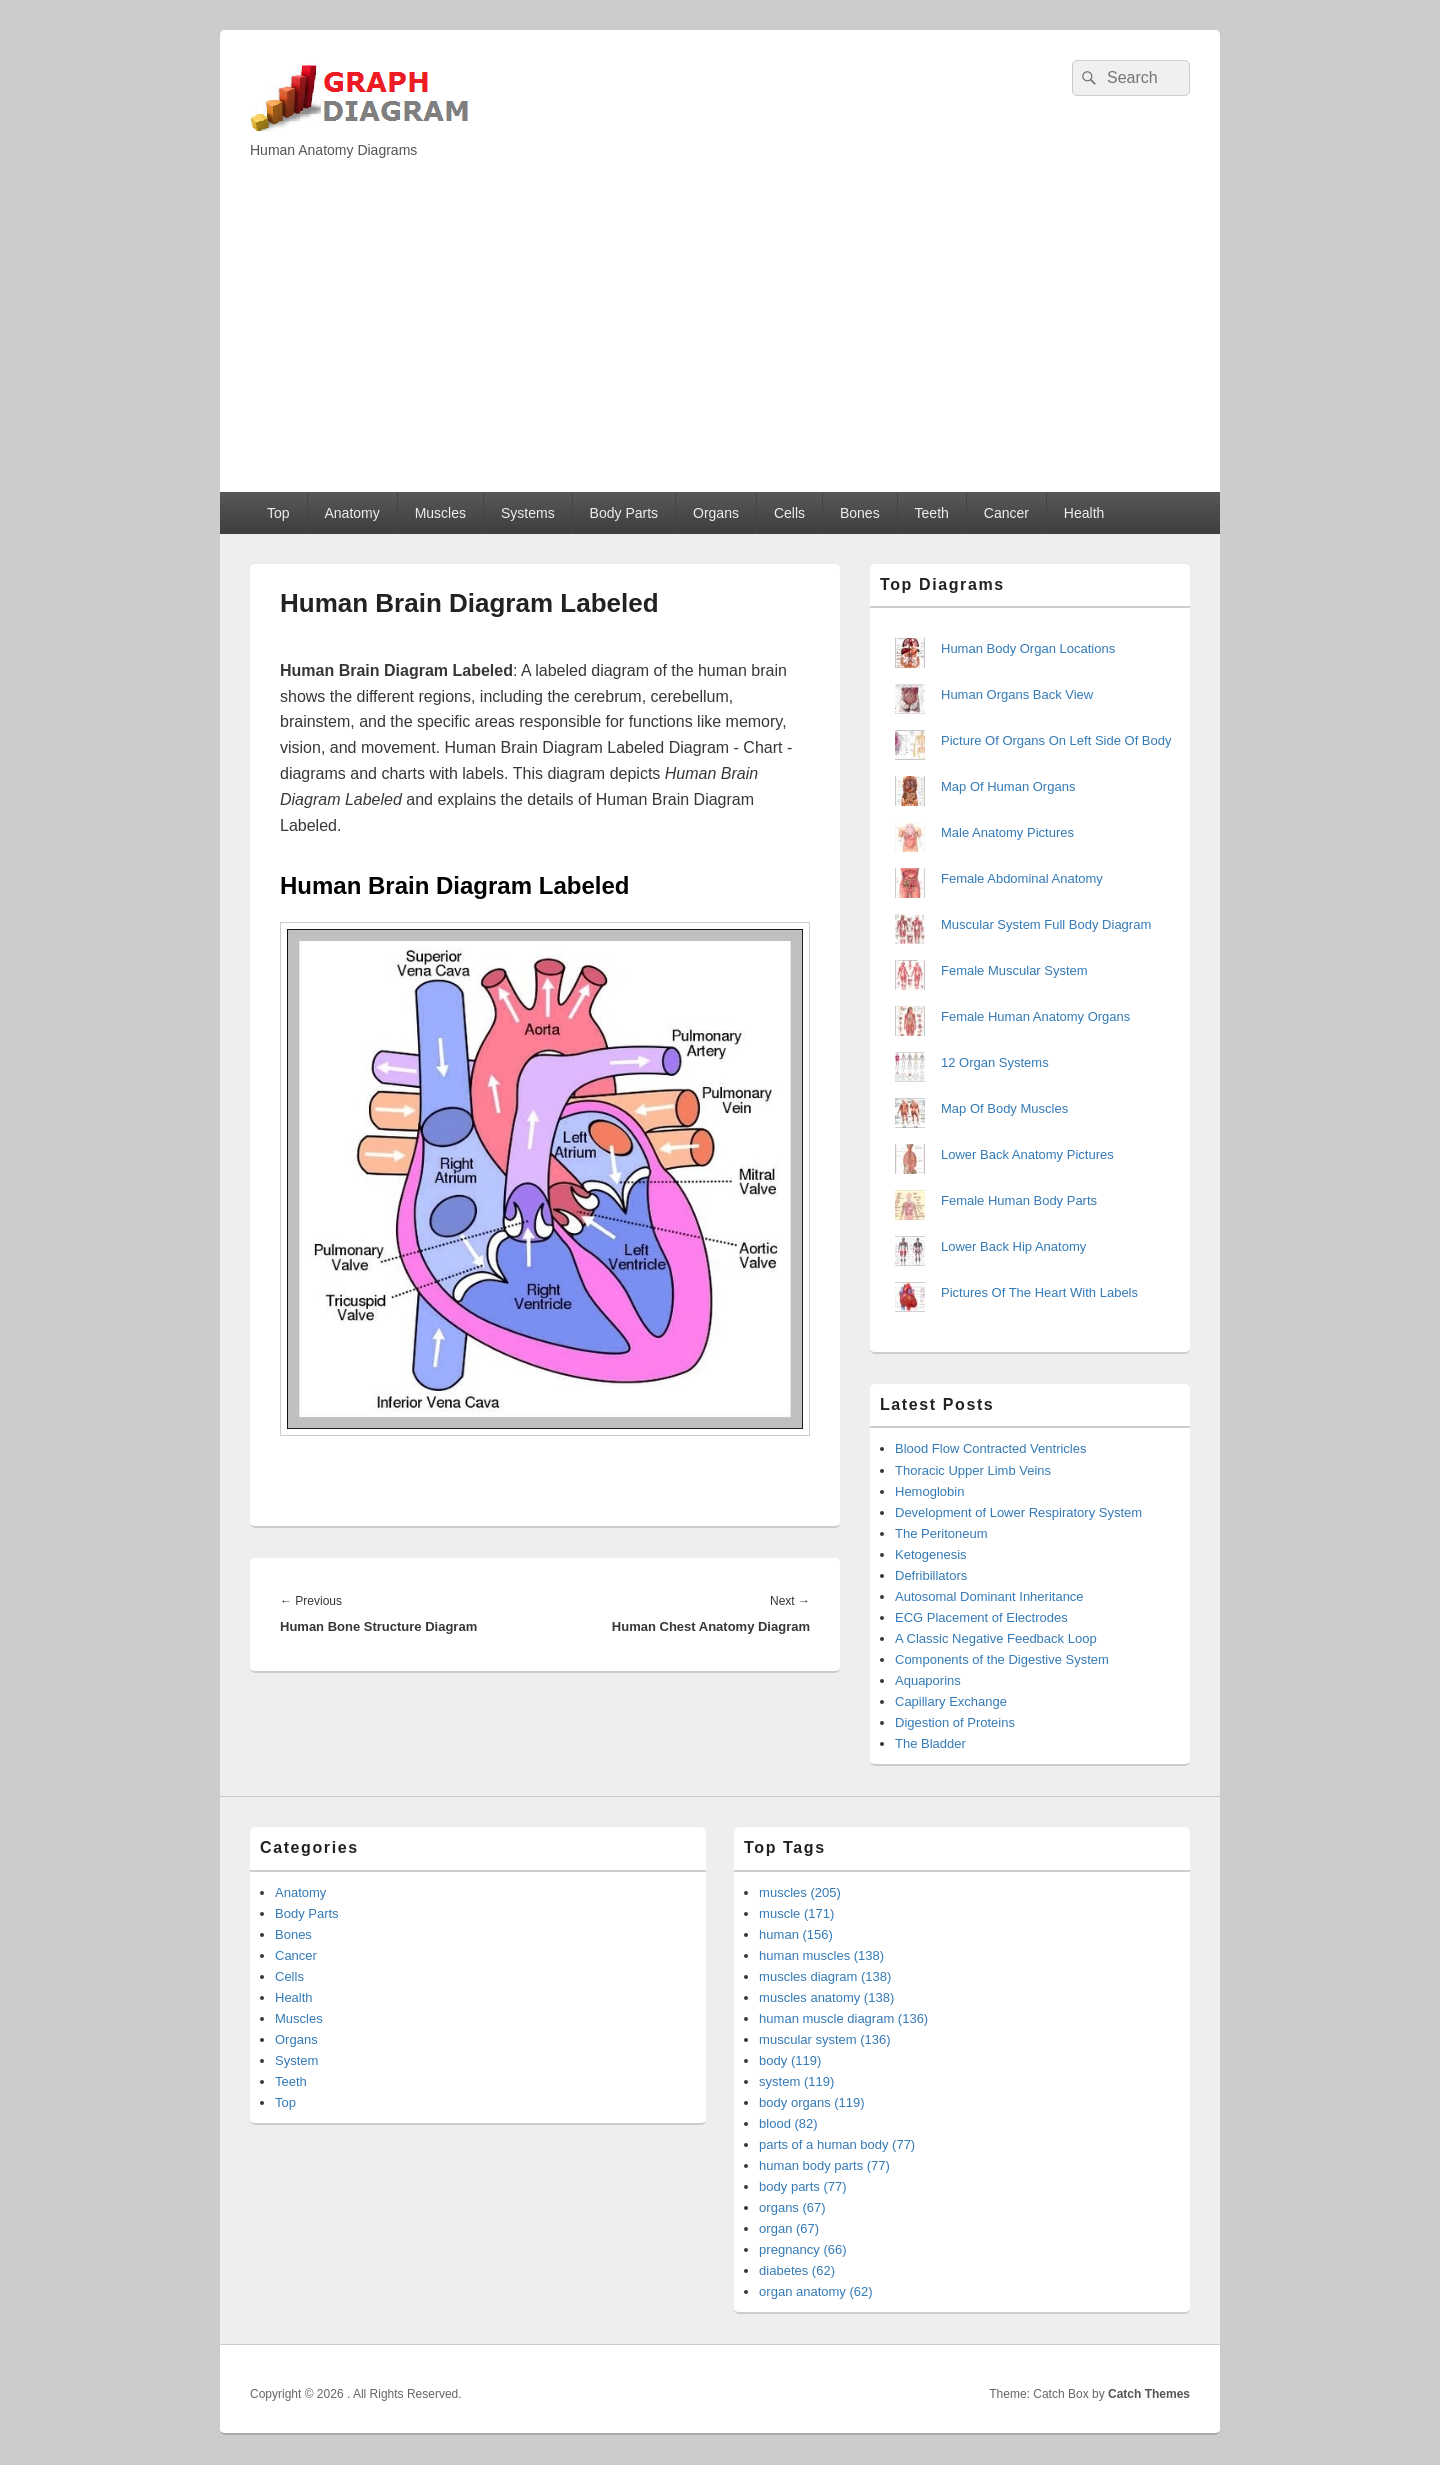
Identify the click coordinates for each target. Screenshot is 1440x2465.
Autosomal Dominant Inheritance (989, 1596)
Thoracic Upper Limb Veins (973, 1470)
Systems (528, 513)
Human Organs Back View (1017, 694)
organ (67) (789, 2228)
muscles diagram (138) (825, 1976)
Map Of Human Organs (1008, 786)
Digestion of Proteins (955, 1722)
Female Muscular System (1014, 970)
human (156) (796, 1934)
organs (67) (792, 2207)
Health (1084, 513)
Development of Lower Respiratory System (1018, 1512)
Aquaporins (928, 1680)
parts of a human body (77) (837, 2144)
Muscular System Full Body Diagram (1046, 924)
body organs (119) (812, 2102)
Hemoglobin (929, 1491)
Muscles (440, 513)
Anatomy (351, 513)
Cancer (1006, 513)
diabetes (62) (797, 2270)
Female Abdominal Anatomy (1022, 878)
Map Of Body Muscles (1004, 1108)
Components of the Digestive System (1002, 1659)
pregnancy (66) (802, 2249)
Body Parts (624, 513)
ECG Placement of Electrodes (981, 1617)
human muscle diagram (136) (843, 2018)
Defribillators (931, 1575)
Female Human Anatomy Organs (1035, 1016)
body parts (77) (802, 2186)
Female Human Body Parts (1019, 1200)
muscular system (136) (824, 2039)
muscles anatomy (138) (826, 1997)
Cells (789, 513)
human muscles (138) (821, 1955)
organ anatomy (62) (815, 2291)
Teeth (932, 513)
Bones (860, 513)
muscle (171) (796, 1913)
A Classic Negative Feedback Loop (996, 1638)
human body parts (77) (824, 2165)
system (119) (796, 2081)
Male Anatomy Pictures (1007, 832)
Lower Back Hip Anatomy (1013, 1246)
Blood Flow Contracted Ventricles (990, 1448)
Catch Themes (1149, 2394)
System (296, 2060)
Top (278, 513)
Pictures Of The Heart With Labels (1039, 1292)
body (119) (790, 2060)
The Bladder (930, 1743)
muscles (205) (800, 1892)
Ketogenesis (931, 1554)
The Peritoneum (941, 1533)
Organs (716, 513)
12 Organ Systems (995, 1062)
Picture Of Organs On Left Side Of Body (1056, 740)
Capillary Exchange (951, 1701)
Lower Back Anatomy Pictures (1027, 1154)
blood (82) (788, 2123)
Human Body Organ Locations (1028, 648)
